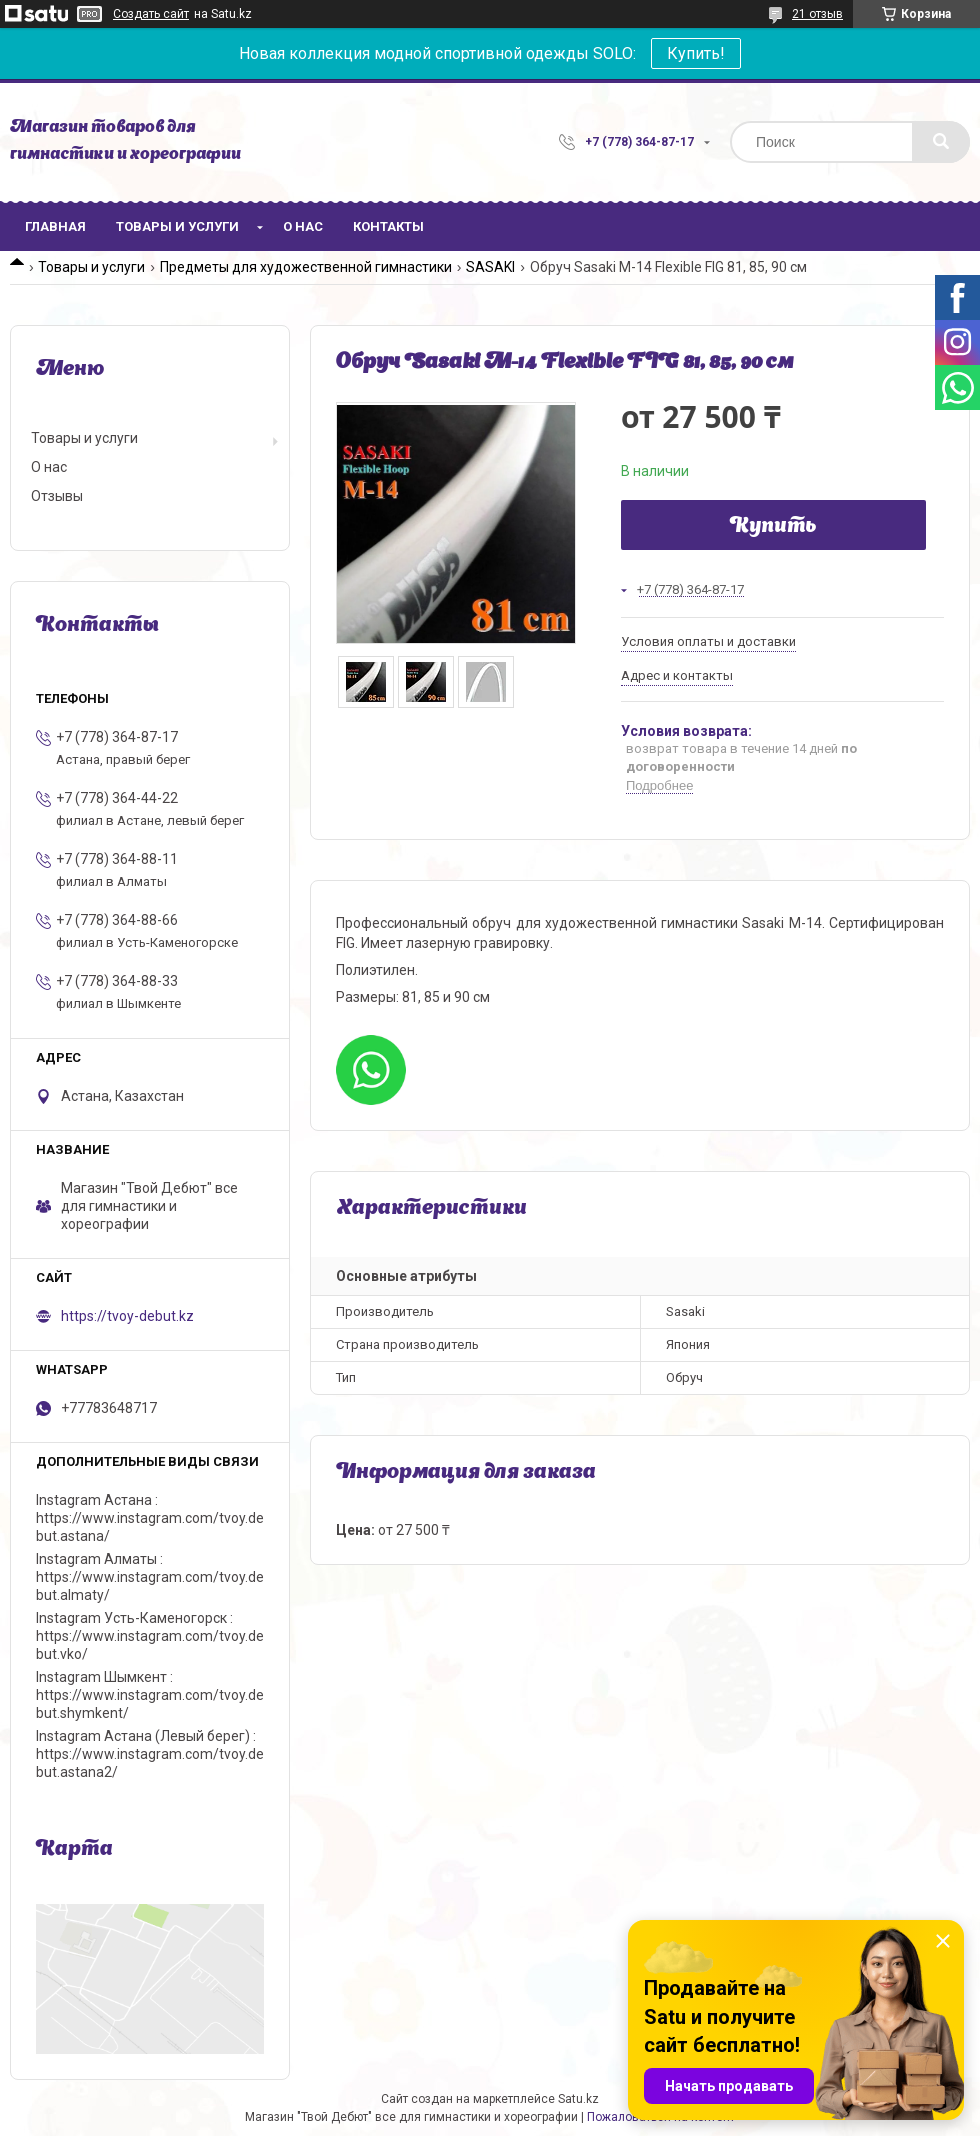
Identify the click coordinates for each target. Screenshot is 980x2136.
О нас (303, 226)
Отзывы (57, 496)
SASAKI (490, 267)
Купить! (696, 53)
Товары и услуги (177, 226)
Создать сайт (151, 14)
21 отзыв (817, 14)
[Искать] (941, 142)
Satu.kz (578, 2099)
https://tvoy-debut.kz (127, 1316)
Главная (55, 226)
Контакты (388, 226)
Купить (773, 527)
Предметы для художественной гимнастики (306, 267)
